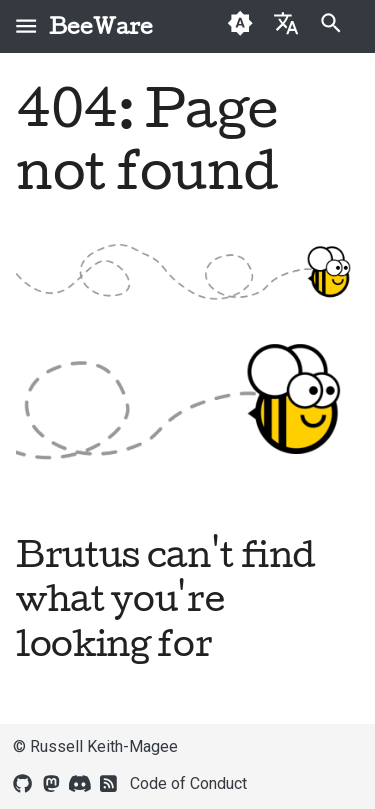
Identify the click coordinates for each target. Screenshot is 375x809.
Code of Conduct (188, 783)
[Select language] (285, 22)
